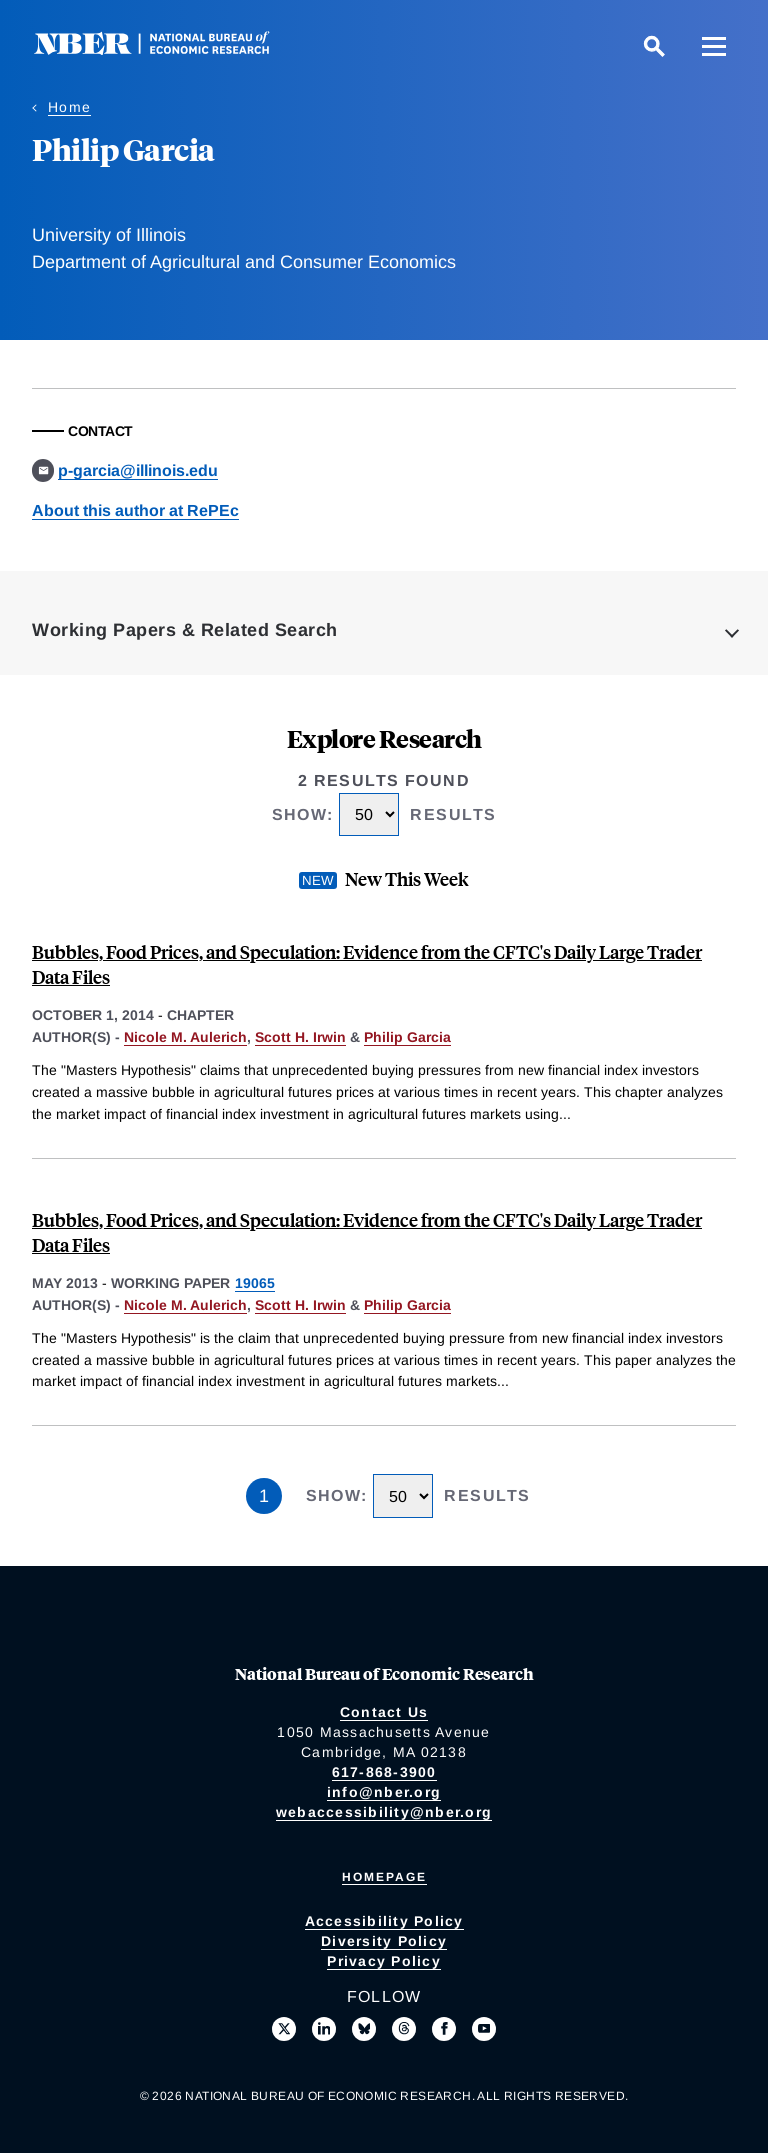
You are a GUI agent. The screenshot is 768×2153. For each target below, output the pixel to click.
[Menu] (714, 46)
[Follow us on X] (284, 2029)
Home (69, 107)
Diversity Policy (384, 1941)
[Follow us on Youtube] (484, 2029)
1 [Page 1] (264, 1496)
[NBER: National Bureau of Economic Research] (168, 49)
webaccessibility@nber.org (384, 1812)
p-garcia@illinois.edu (138, 470)
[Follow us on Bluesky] (364, 2029)
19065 (255, 1283)
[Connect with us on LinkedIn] (324, 2029)
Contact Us (384, 1712)
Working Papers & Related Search (185, 630)
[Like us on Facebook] (444, 2029)
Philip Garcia (407, 1037)
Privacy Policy (384, 1961)
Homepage (384, 1877)
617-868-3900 (384, 1772)
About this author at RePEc (135, 510)
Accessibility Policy (384, 1921)
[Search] (654, 46)
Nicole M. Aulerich (185, 1037)
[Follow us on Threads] (404, 2029)
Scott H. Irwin (300, 1037)
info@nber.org (384, 1792)
